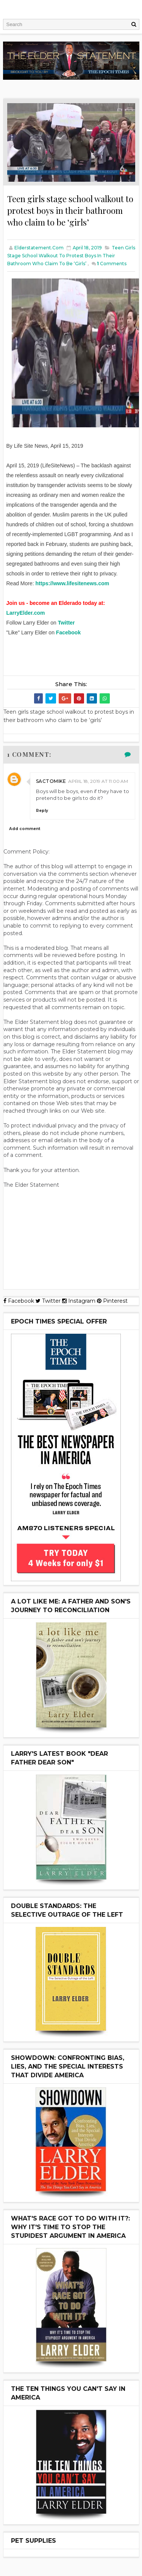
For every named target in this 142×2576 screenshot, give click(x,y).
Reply (42, 810)
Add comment (24, 828)
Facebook (68, 632)
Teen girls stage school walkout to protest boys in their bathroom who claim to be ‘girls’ (71, 255)
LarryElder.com (25, 613)
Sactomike (51, 781)
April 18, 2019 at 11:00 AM (98, 781)
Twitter (66, 623)
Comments (111, 263)
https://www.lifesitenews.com (72, 583)
